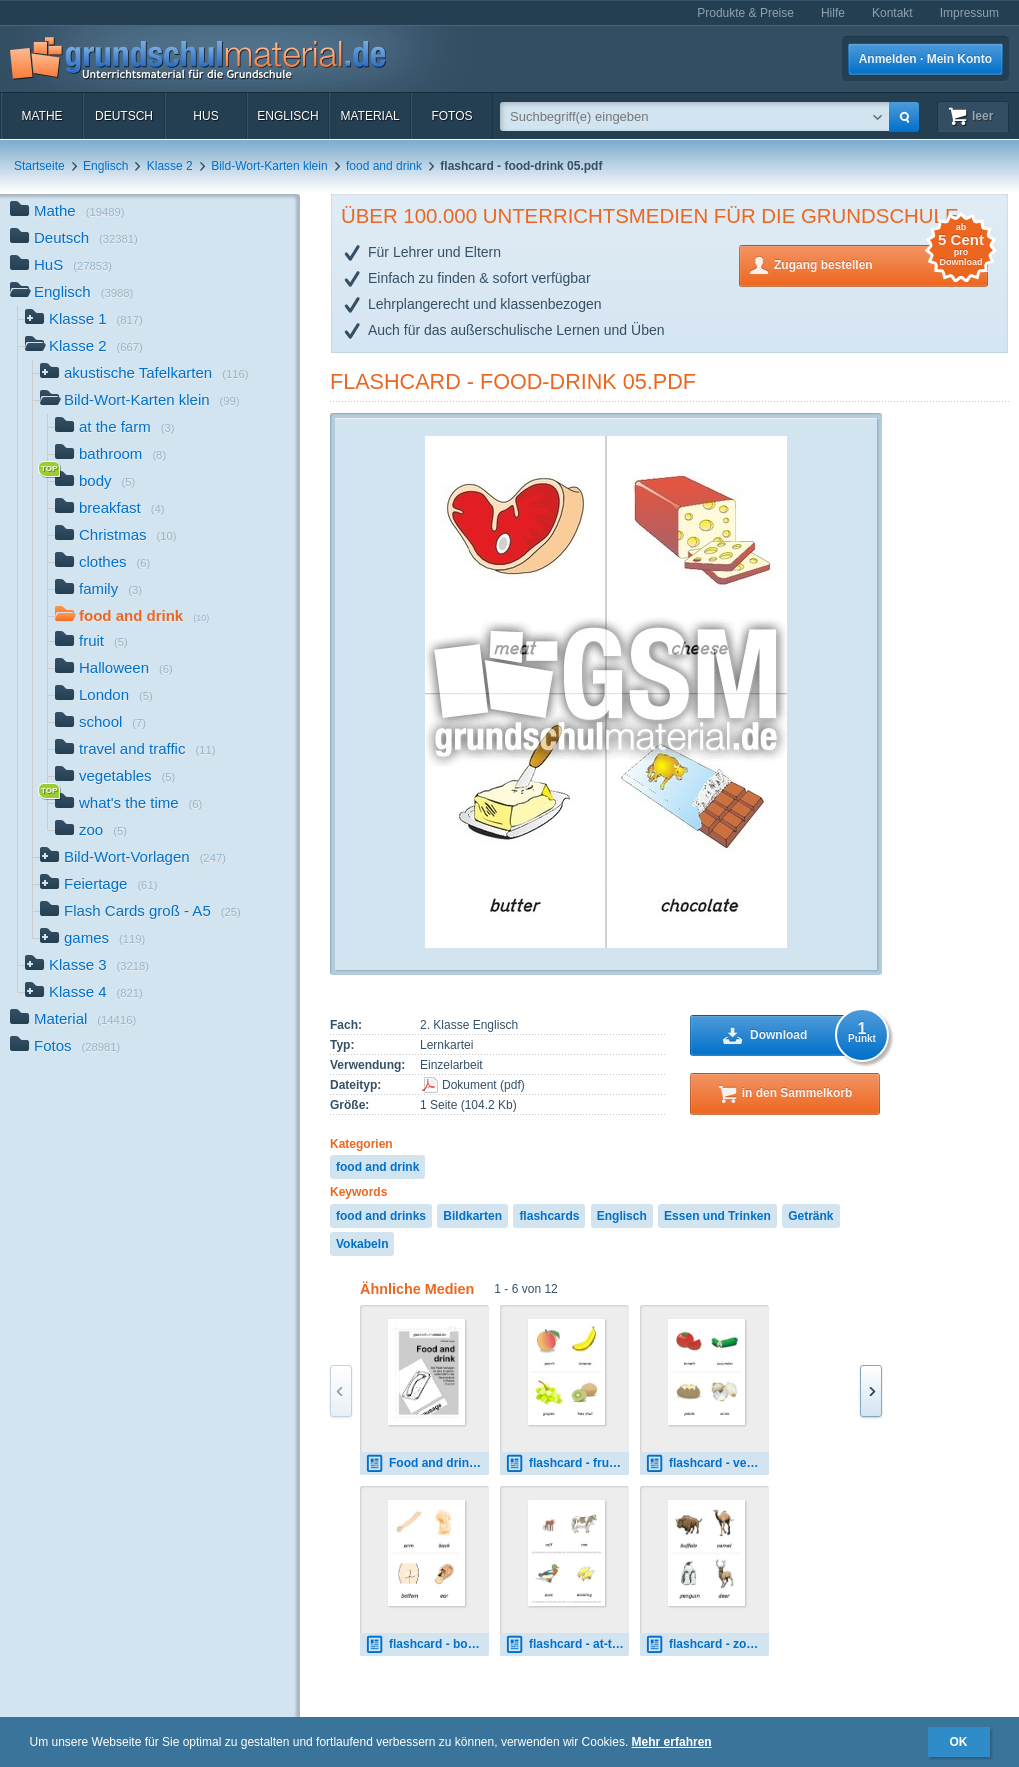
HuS (205, 116)
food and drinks (381, 1216)
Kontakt (892, 13)
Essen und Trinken (717, 1216)
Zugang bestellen (881, 263)
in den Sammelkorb (797, 1093)
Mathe (41, 116)
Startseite (39, 166)
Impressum (969, 13)
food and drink (384, 166)
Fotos (451, 116)
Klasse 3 (87, 966)
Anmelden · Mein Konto (925, 59)
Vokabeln (362, 1244)
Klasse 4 (84, 993)
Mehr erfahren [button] (672, 1742)
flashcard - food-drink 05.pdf (513, 381)
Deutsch (124, 116)
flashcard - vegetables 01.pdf (707, 1463)
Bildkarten (472, 1216)
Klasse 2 (170, 166)
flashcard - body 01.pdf (427, 1644)
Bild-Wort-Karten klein (269, 166)
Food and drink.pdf (427, 1463)
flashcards (549, 1216)
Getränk (810, 1216)
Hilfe (833, 13)
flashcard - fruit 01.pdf (567, 1463)
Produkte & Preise (745, 13)
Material (369, 116)
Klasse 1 (84, 320)
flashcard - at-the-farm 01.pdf (567, 1644)
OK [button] (959, 1742)
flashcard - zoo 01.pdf (707, 1644)
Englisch (287, 116)
